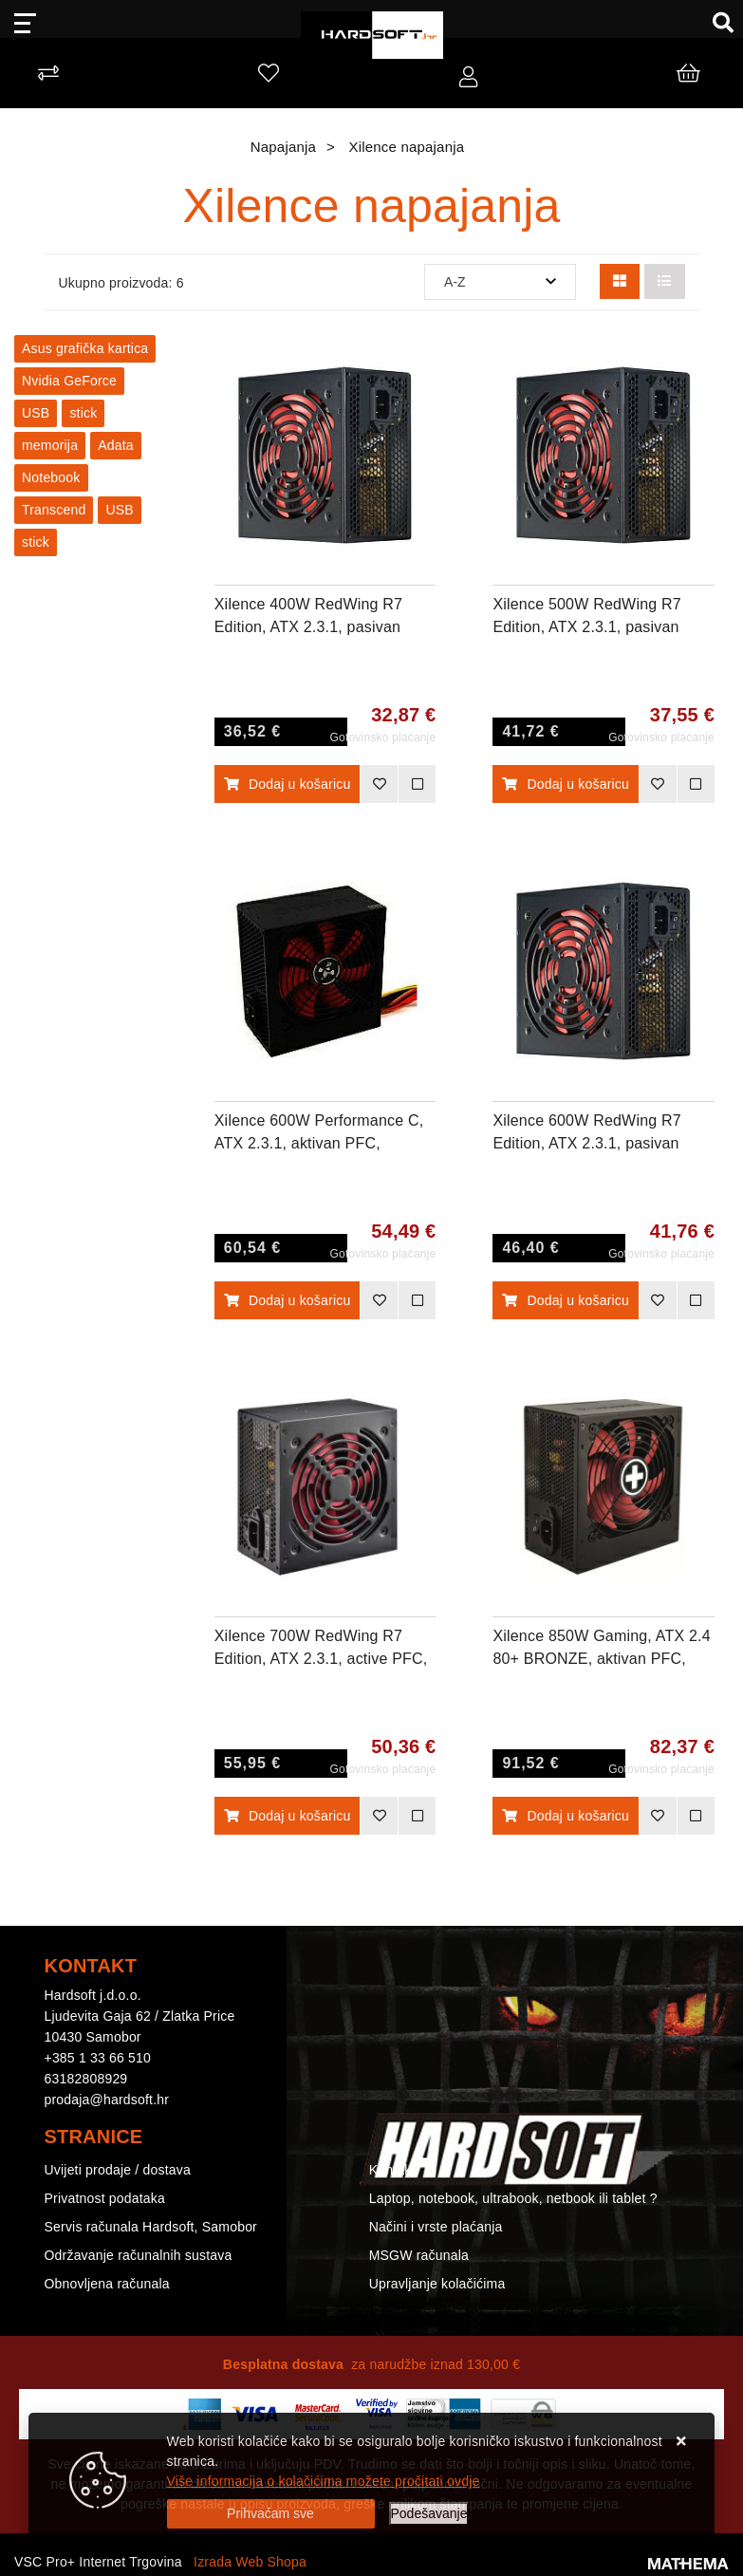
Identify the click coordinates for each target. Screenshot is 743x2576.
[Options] (429, 2514)
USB (35, 412)
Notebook (51, 477)
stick (83, 412)
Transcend (53, 509)
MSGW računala (419, 2255)
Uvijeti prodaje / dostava (118, 2169)
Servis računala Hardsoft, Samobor (151, 2226)
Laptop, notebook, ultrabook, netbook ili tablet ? (513, 2198)
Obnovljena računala (107, 2283)
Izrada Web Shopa (250, 2561)
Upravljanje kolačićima (437, 2283)
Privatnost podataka (105, 2198)
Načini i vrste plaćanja (436, 2226)
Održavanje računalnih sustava (138, 2255)
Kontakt (392, 2169)
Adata (116, 445)
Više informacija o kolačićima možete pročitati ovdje (323, 2481)
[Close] (271, 2514)
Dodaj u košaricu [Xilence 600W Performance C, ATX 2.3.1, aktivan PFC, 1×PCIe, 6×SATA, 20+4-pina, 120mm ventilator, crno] (287, 1300)
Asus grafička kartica (85, 348)
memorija (50, 445)
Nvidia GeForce (69, 380)
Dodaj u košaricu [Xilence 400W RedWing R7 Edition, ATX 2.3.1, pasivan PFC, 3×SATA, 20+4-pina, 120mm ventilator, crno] (287, 784)
